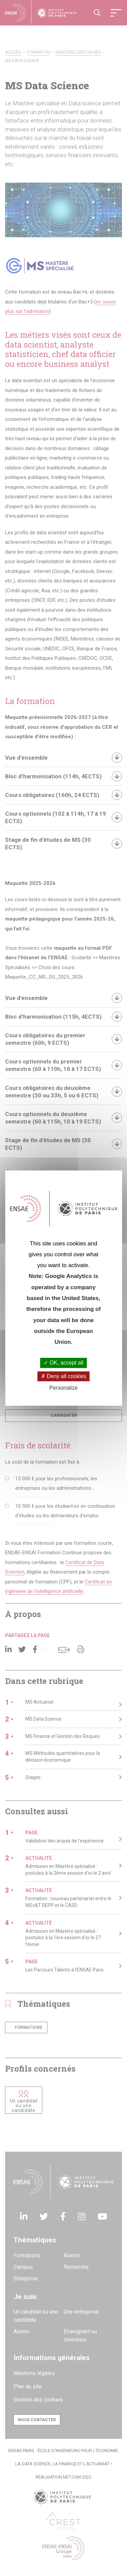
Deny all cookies (63, 1376)
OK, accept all (63, 1363)
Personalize (63, 1388)
